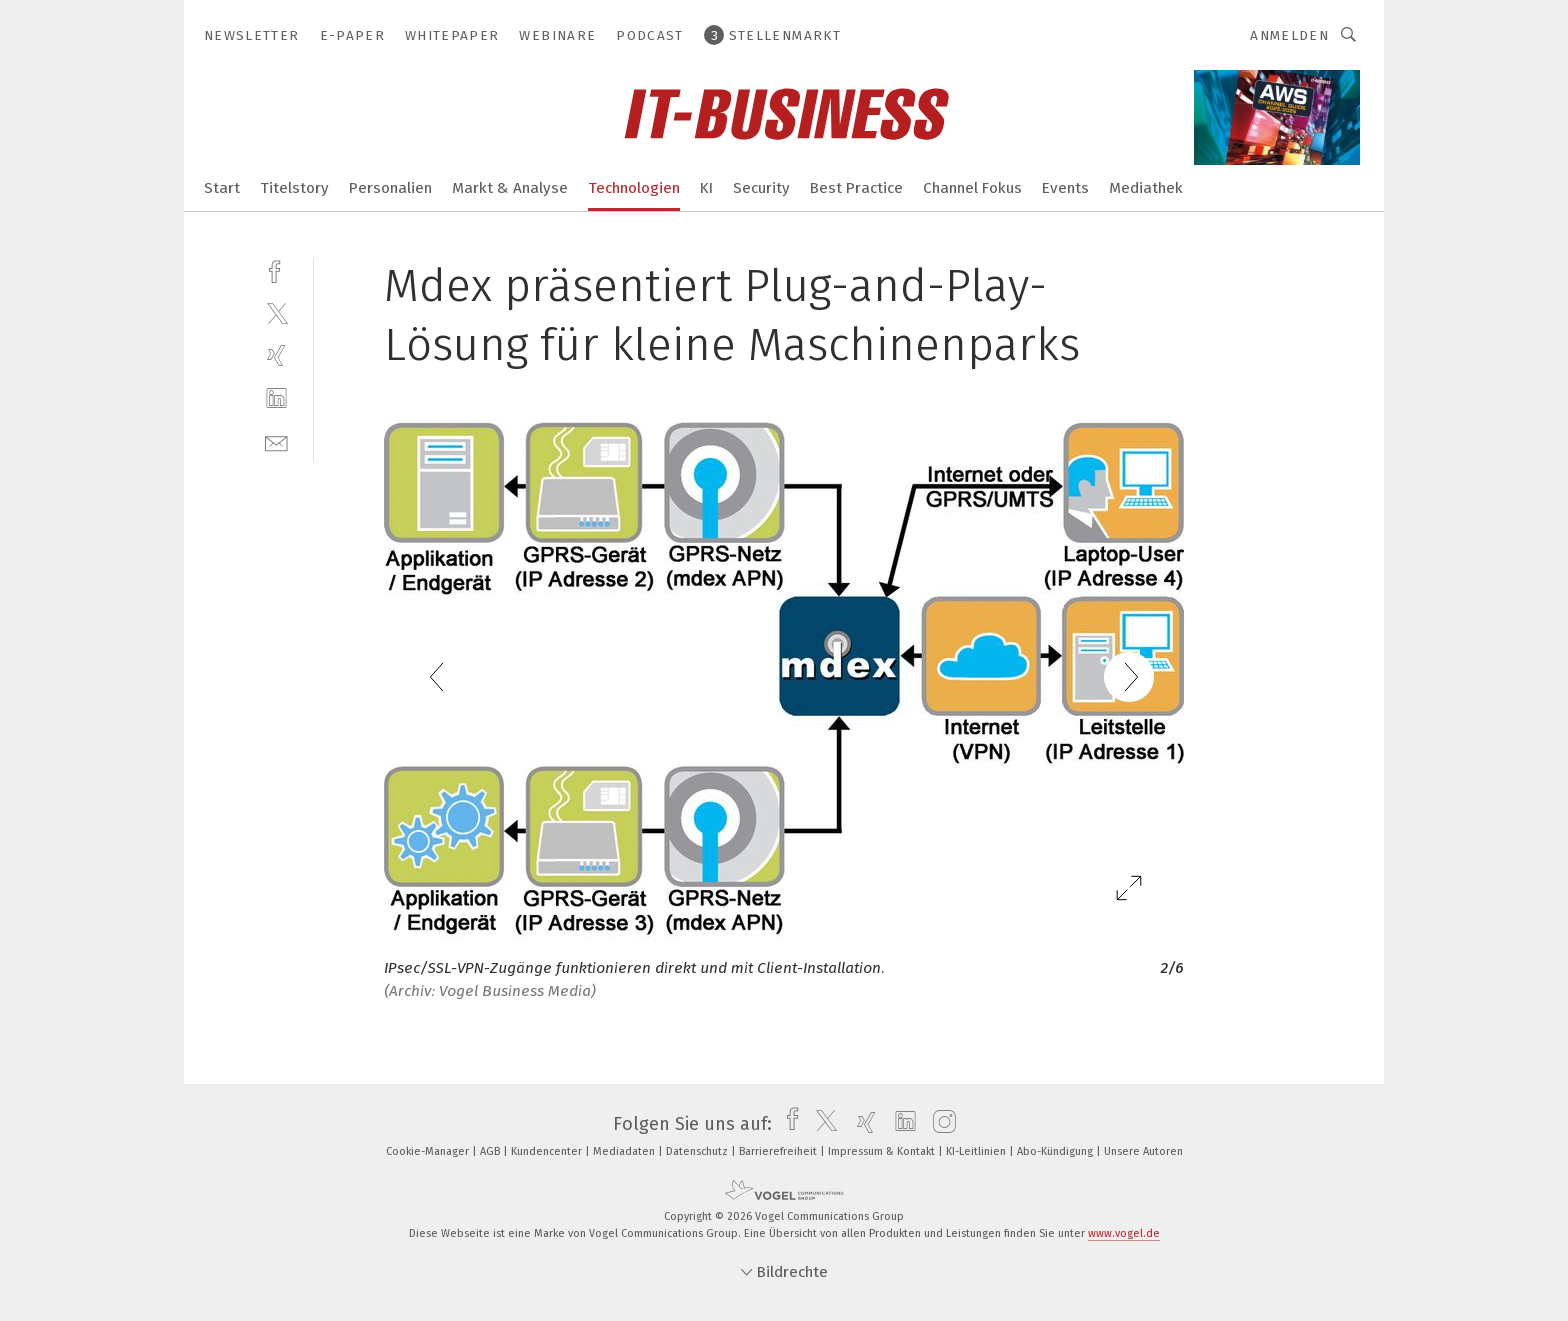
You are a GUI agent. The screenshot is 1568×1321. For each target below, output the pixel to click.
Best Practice (856, 188)
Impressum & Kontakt (883, 1151)
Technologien (634, 188)
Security (761, 188)
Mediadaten (625, 1151)
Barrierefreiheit (779, 1151)
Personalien (390, 188)
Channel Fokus (972, 188)
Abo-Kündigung (1056, 1151)
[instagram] (939, 1124)
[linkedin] (276, 398)
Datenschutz (698, 1151)
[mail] (276, 441)
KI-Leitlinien (977, 1151)
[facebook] (276, 269)
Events (1065, 188)
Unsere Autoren (1143, 1151)
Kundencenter (548, 1151)
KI (706, 188)
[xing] (276, 355)
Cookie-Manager (429, 1151)
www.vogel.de (1124, 1233)
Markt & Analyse (510, 188)
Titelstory (294, 188)
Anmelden (1289, 35)
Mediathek (1146, 188)
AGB (491, 1151)
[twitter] (276, 312)
